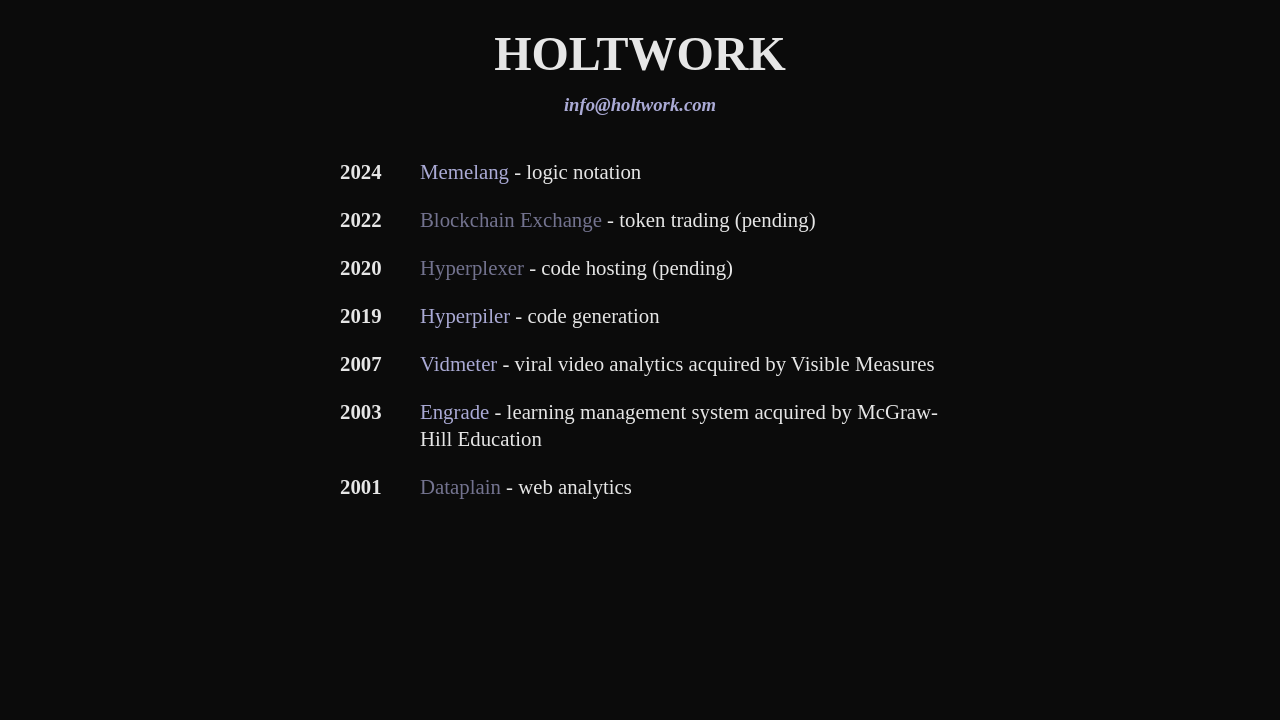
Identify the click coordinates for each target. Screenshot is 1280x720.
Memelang (464, 171)
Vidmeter (458, 363)
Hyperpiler (465, 315)
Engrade (454, 411)
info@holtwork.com (640, 104)
